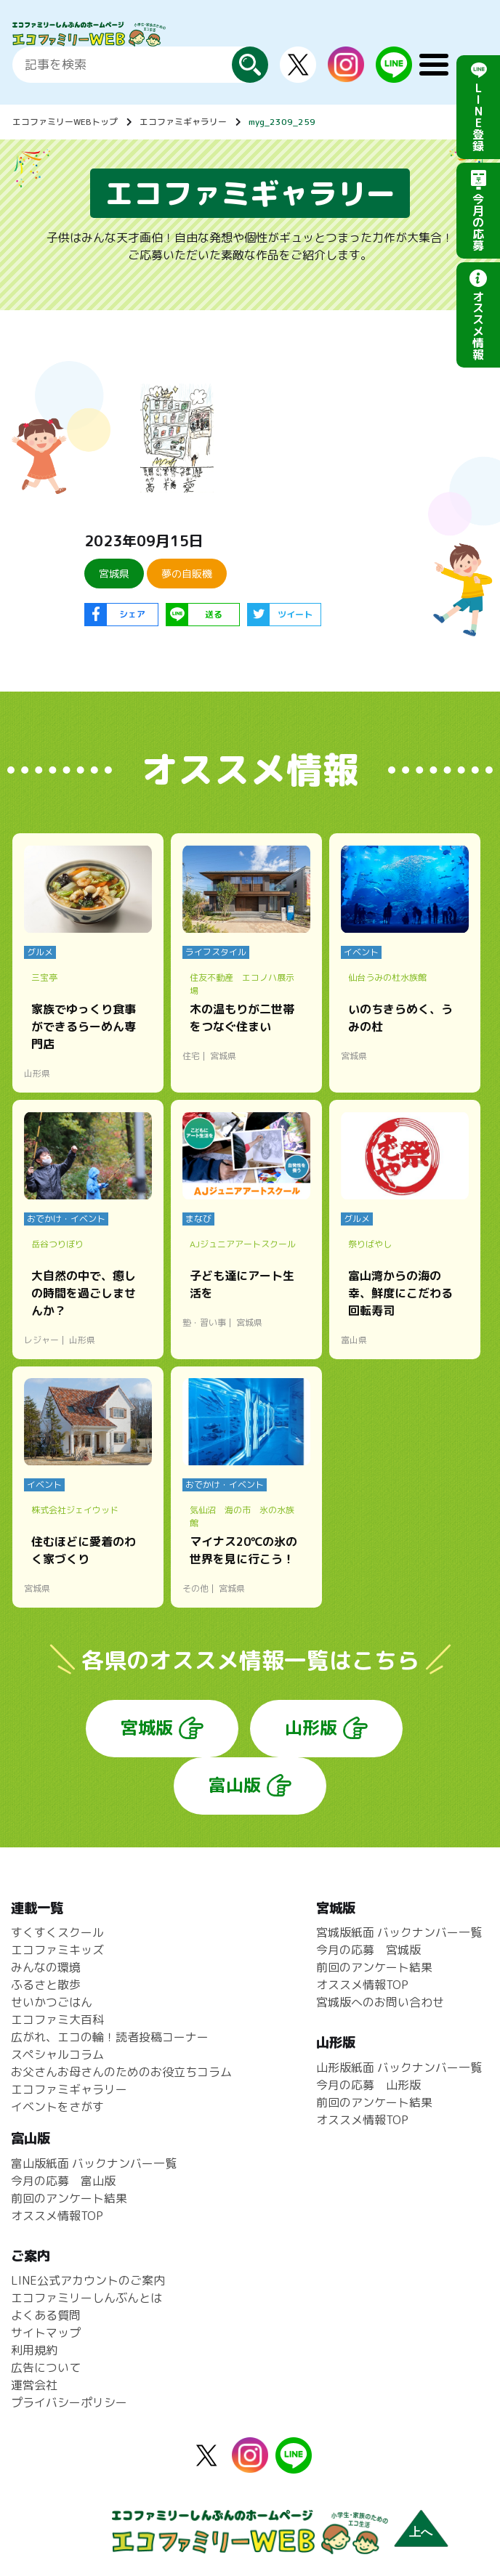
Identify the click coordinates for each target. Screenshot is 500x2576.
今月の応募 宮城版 (368, 1950)
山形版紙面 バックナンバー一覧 (399, 2067)
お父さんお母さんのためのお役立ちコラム (121, 2072)
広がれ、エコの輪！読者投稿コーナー (110, 2037)
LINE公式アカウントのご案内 (88, 2280)
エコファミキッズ (57, 1950)
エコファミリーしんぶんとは (86, 2298)
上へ (420, 2532)
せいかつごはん (51, 2002)
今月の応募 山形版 (368, 2085)
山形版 (311, 1727)
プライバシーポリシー (69, 2402)
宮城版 (147, 1727)
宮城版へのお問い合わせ (380, 2002)
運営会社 (34, 2385)
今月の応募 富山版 (63, 2181)
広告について (46, 2367)
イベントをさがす (57, 2107)
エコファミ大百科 (57, 2020)
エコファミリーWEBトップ (65, 122)
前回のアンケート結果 (374, 1967)
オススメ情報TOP (362, 1985)
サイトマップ (46, 2333)
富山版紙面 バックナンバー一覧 (94, 2163)
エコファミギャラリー (183, 122)
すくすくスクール (57, 1932)
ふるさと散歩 (46, 1985)
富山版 (235, 1785)
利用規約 (34, 2350)
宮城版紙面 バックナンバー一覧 (399, 1932)
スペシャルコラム (57, 2054)
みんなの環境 (46, 1967)
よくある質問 (46, 2315)
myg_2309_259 (282, 122)
